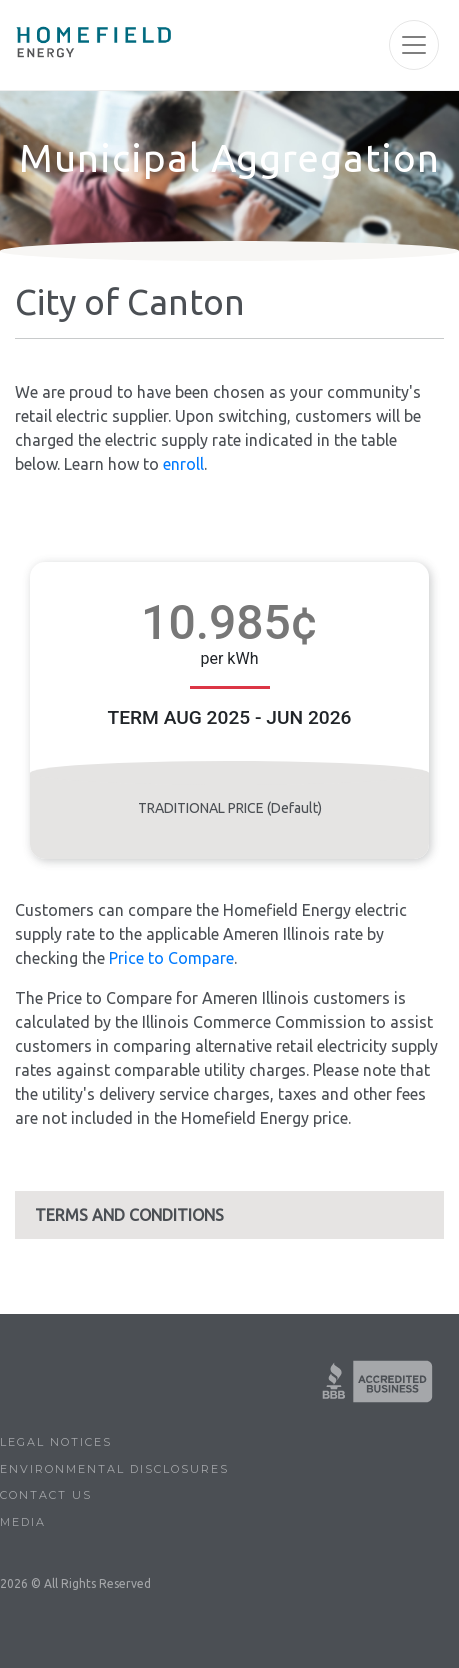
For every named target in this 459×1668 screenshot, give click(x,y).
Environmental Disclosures (114, 1469)
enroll (183, 464)
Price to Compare (171, 958)
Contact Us (46, 1495)
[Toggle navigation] (414, 45)
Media (23, 1522)
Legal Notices (56, 1442)
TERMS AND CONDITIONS (129, 1215)
